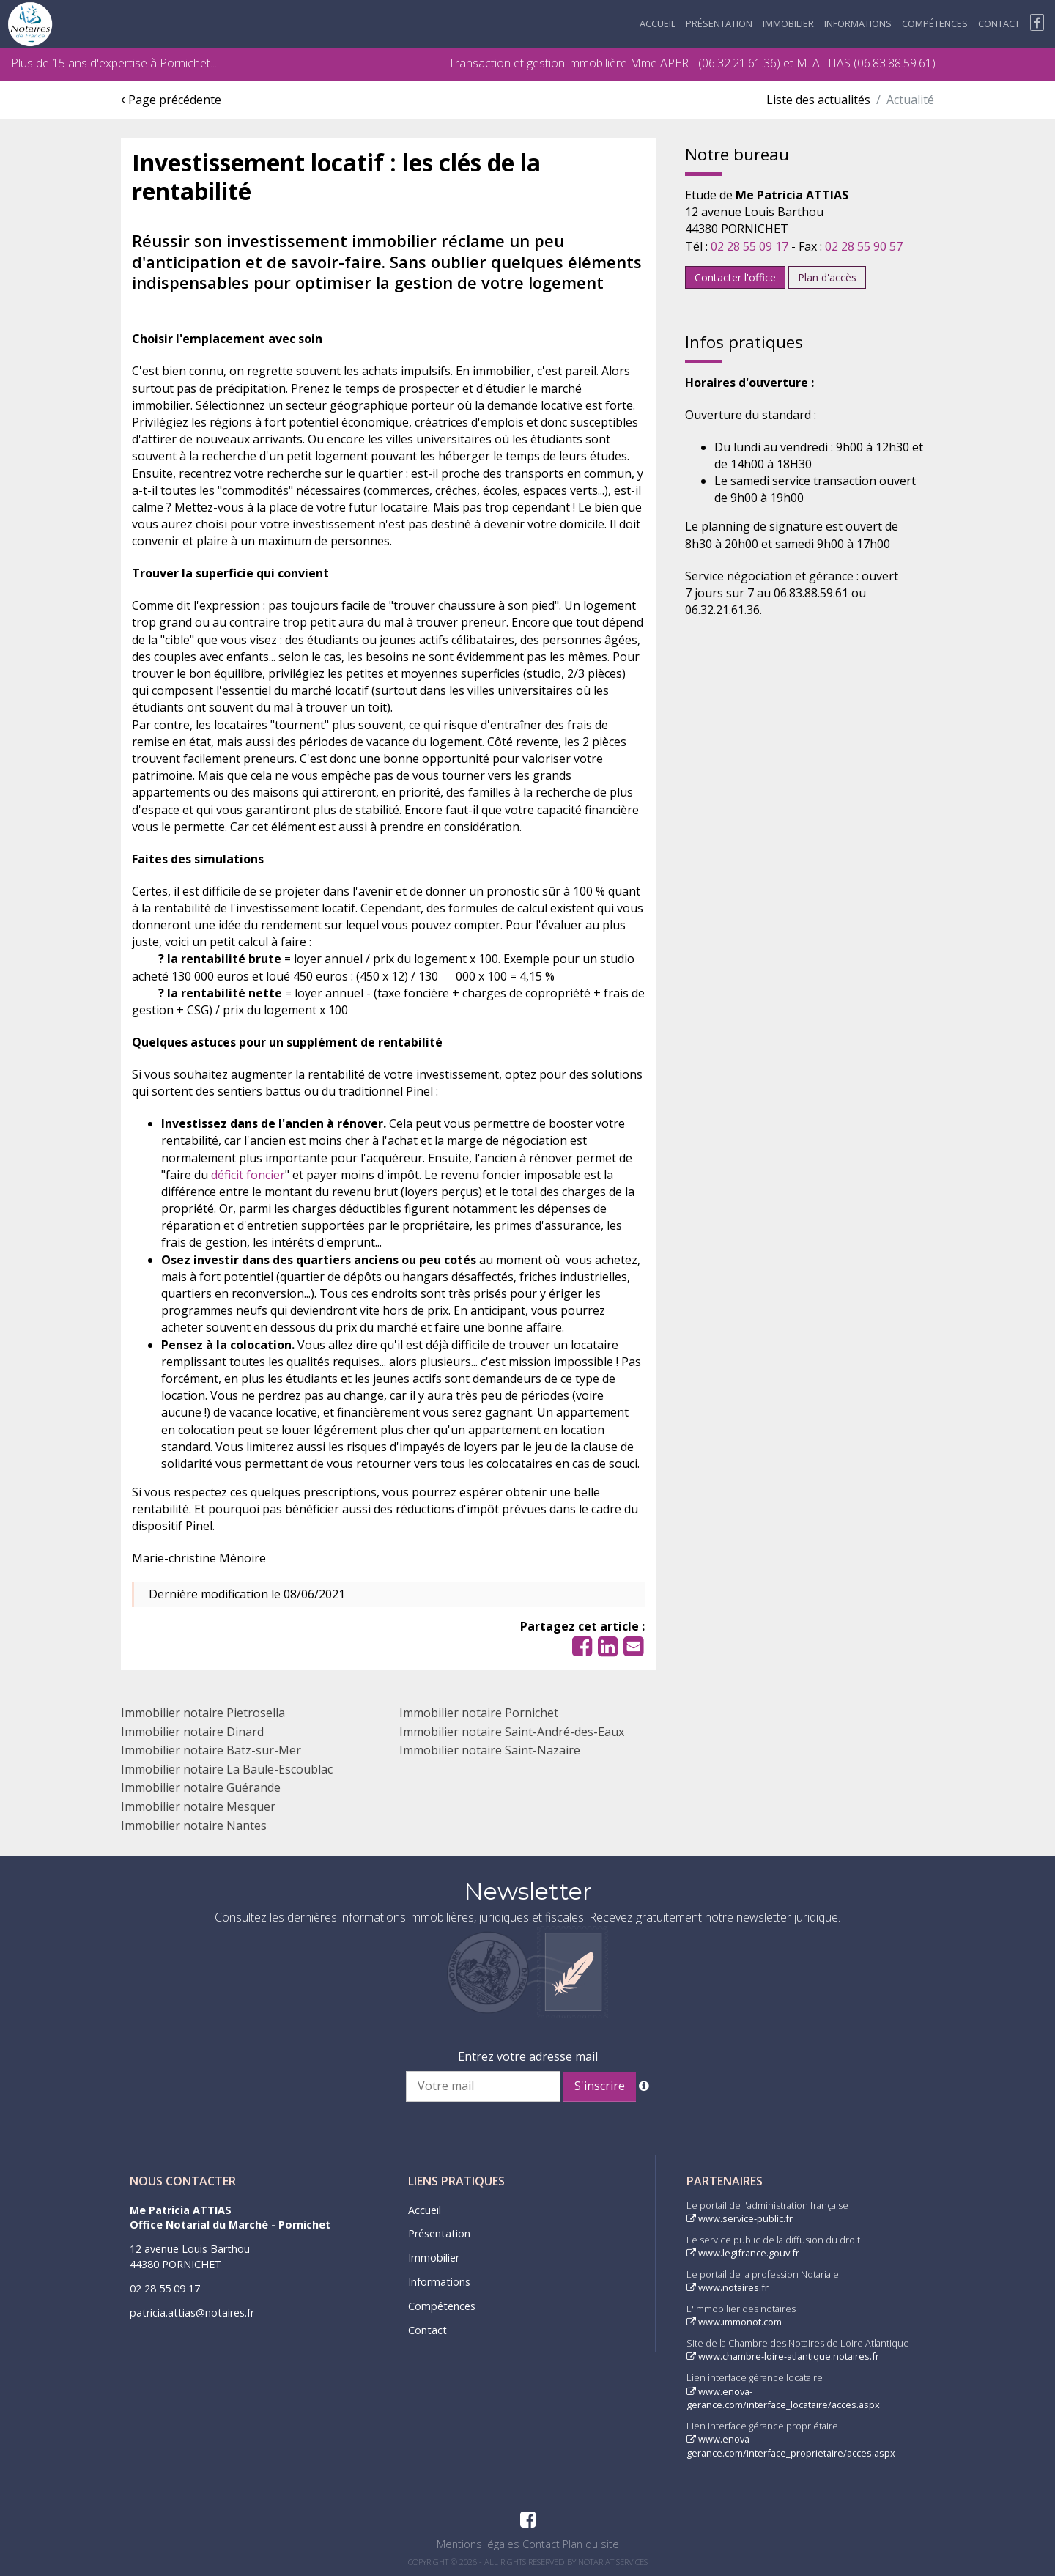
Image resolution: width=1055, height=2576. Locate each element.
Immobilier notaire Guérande (201, 1787)
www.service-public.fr (739, 2218)
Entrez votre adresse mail (528, 2056)
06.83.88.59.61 (894, 63)
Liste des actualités (818, 100)
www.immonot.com (734, 2321)
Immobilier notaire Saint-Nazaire (489, 1750)
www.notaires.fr (727, 2287)
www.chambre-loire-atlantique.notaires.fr (782, 2356)
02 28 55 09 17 (749, 246)
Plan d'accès (827, 277)
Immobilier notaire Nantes (194, 1825)
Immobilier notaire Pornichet (478, 1713)
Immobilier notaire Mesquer (198, 1806)
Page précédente (171, 100)
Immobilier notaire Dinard (192, 1732)
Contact (999, 23)
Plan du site (591, 2544)
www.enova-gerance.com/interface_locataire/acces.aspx (783, 2398)
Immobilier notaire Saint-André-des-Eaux (511, 1732)
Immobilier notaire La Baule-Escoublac (227, 1769)
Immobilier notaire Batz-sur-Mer (211, 1750)
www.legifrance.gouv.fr (742, 2252)
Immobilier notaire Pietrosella (203, 1713)
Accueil (657, 23)
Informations (858, 23)
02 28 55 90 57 (864, 246)
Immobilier (788, 23)
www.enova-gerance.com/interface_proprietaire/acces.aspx (790, 2445)
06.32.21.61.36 (739, 63)
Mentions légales (478, 2544)
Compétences (935, 23)
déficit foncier (248, 1175)
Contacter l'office (735, 277)
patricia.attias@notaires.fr (192, 2312)
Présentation (719, 23)
